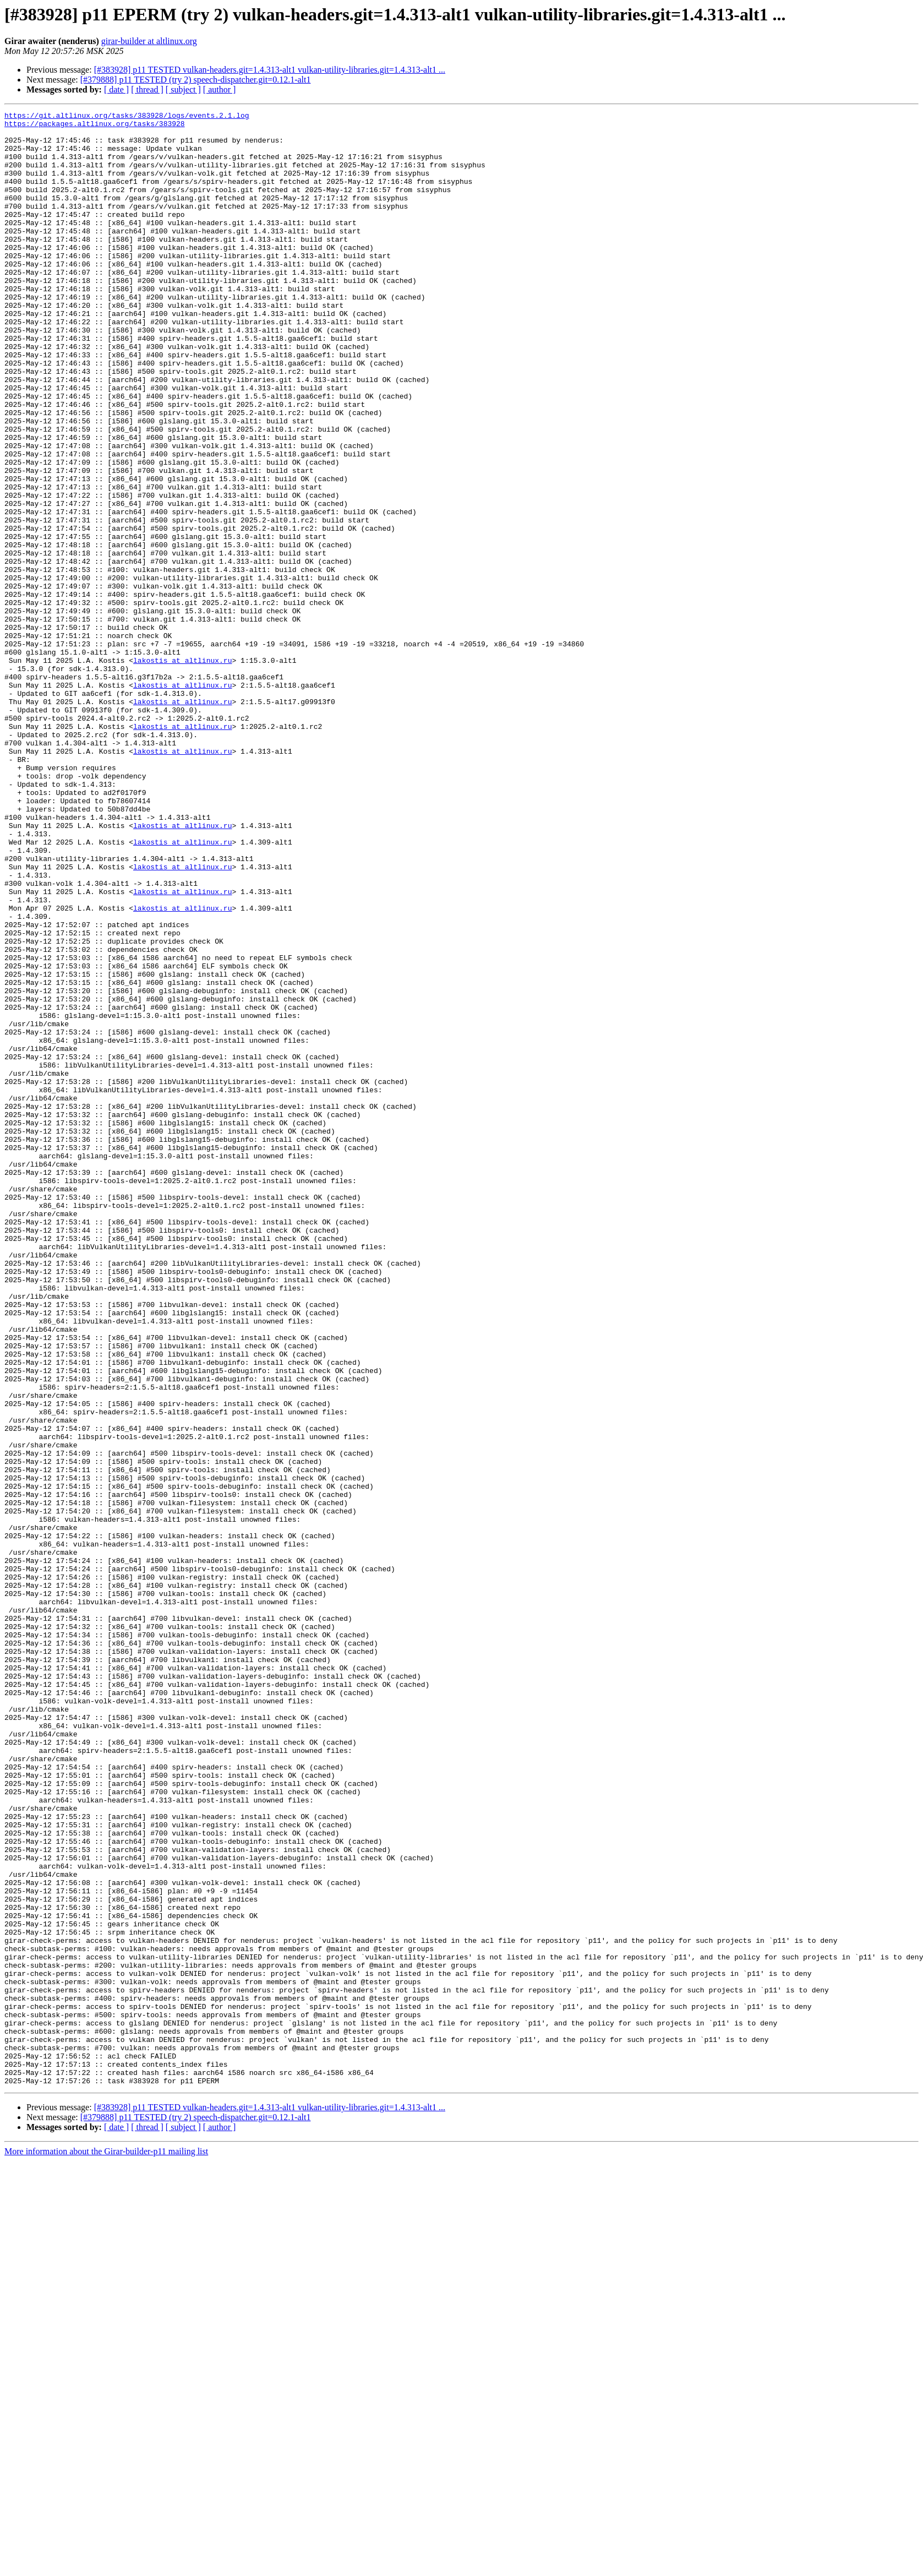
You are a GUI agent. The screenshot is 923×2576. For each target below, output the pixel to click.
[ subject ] (183, 89)
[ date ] (116, 89)
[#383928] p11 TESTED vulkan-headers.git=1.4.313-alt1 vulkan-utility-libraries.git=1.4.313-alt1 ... (269, 69)
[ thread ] (147, 89)
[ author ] (219, 89)
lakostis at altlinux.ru (182, 771)
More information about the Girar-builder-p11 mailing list (106, 2546)
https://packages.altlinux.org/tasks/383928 (94, 127)
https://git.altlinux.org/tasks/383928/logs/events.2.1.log (126, 117)
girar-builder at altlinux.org (149, 41)
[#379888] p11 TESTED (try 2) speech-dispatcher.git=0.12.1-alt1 (195, 79)
